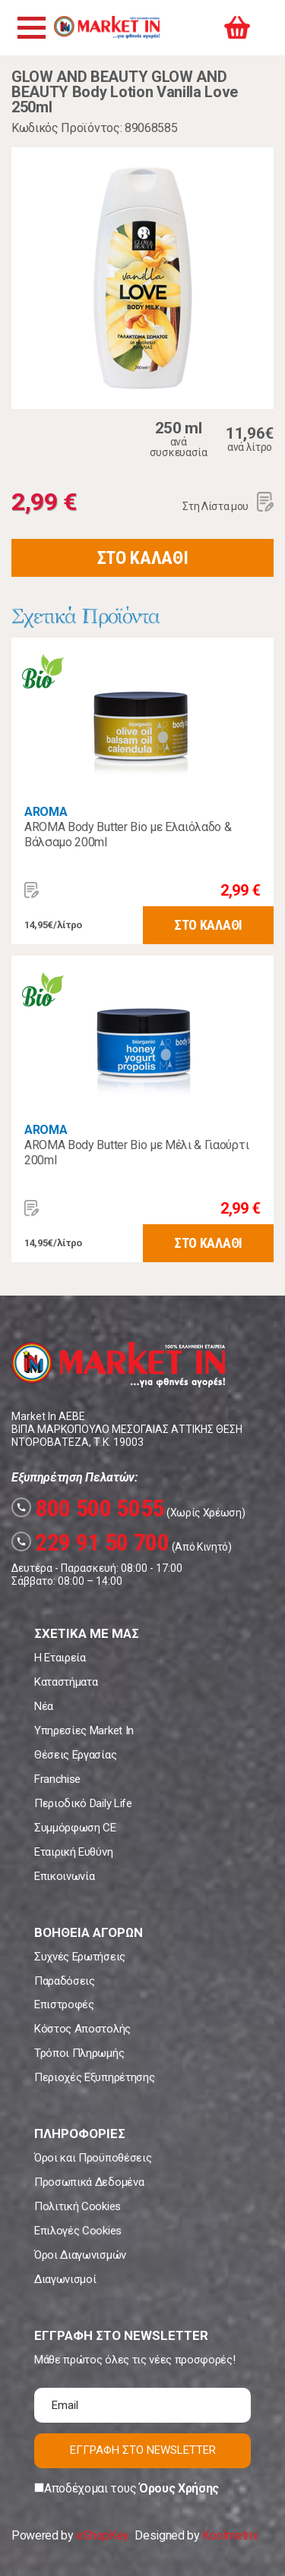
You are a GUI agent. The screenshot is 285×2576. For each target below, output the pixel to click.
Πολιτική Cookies (77, 2206)
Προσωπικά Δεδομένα (89, 2182)
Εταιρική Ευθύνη (73, 1852)
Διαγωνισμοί (65, 2279)
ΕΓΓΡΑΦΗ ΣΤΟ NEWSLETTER (143, 2450)
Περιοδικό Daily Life (83, 1803)
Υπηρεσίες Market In (84, 1730)
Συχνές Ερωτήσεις (79, 1956)
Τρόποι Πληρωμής (79, 2053)
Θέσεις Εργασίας (75, 1755)
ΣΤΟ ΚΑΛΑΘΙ (142, 557)
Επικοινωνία (64, 1876)
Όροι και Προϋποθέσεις (92, 2158)
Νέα (43, 1706)
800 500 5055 (87, 1508)
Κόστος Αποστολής (82, 2029)
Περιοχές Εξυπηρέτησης (94, 2077)
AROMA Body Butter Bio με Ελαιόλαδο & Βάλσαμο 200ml (127, 834)
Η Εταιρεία (60, 1657)
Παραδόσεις (64, 1981)
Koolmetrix (230, 2535)
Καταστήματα (65, 1682)
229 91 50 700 (90, 1542)
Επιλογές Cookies (78, 2230)
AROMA (45, 812)
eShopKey (102, 2535)
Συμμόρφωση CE (75, 1827)
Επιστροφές (64, 2004)
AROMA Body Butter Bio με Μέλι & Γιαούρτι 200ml (136, 1152)
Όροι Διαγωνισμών (80, 2255)
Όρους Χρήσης (179, 2488)
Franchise (57, 1779)
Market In (106, 27)
